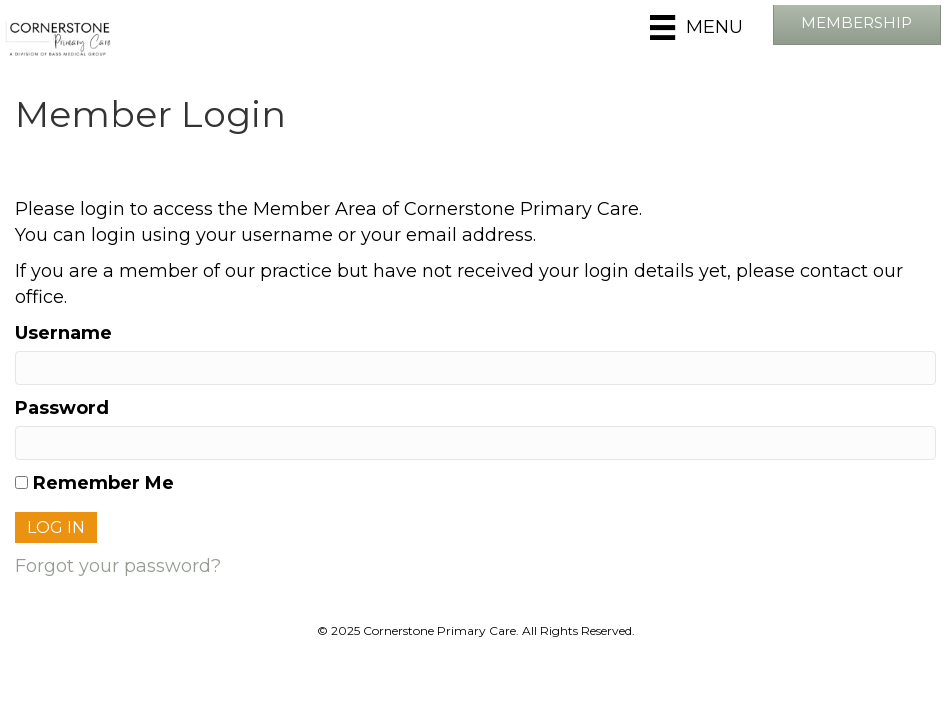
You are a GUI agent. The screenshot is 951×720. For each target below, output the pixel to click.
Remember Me (94, 483)
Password (62, 408)
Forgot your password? (118, 566)
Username (63, 333)
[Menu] (696, 27)
